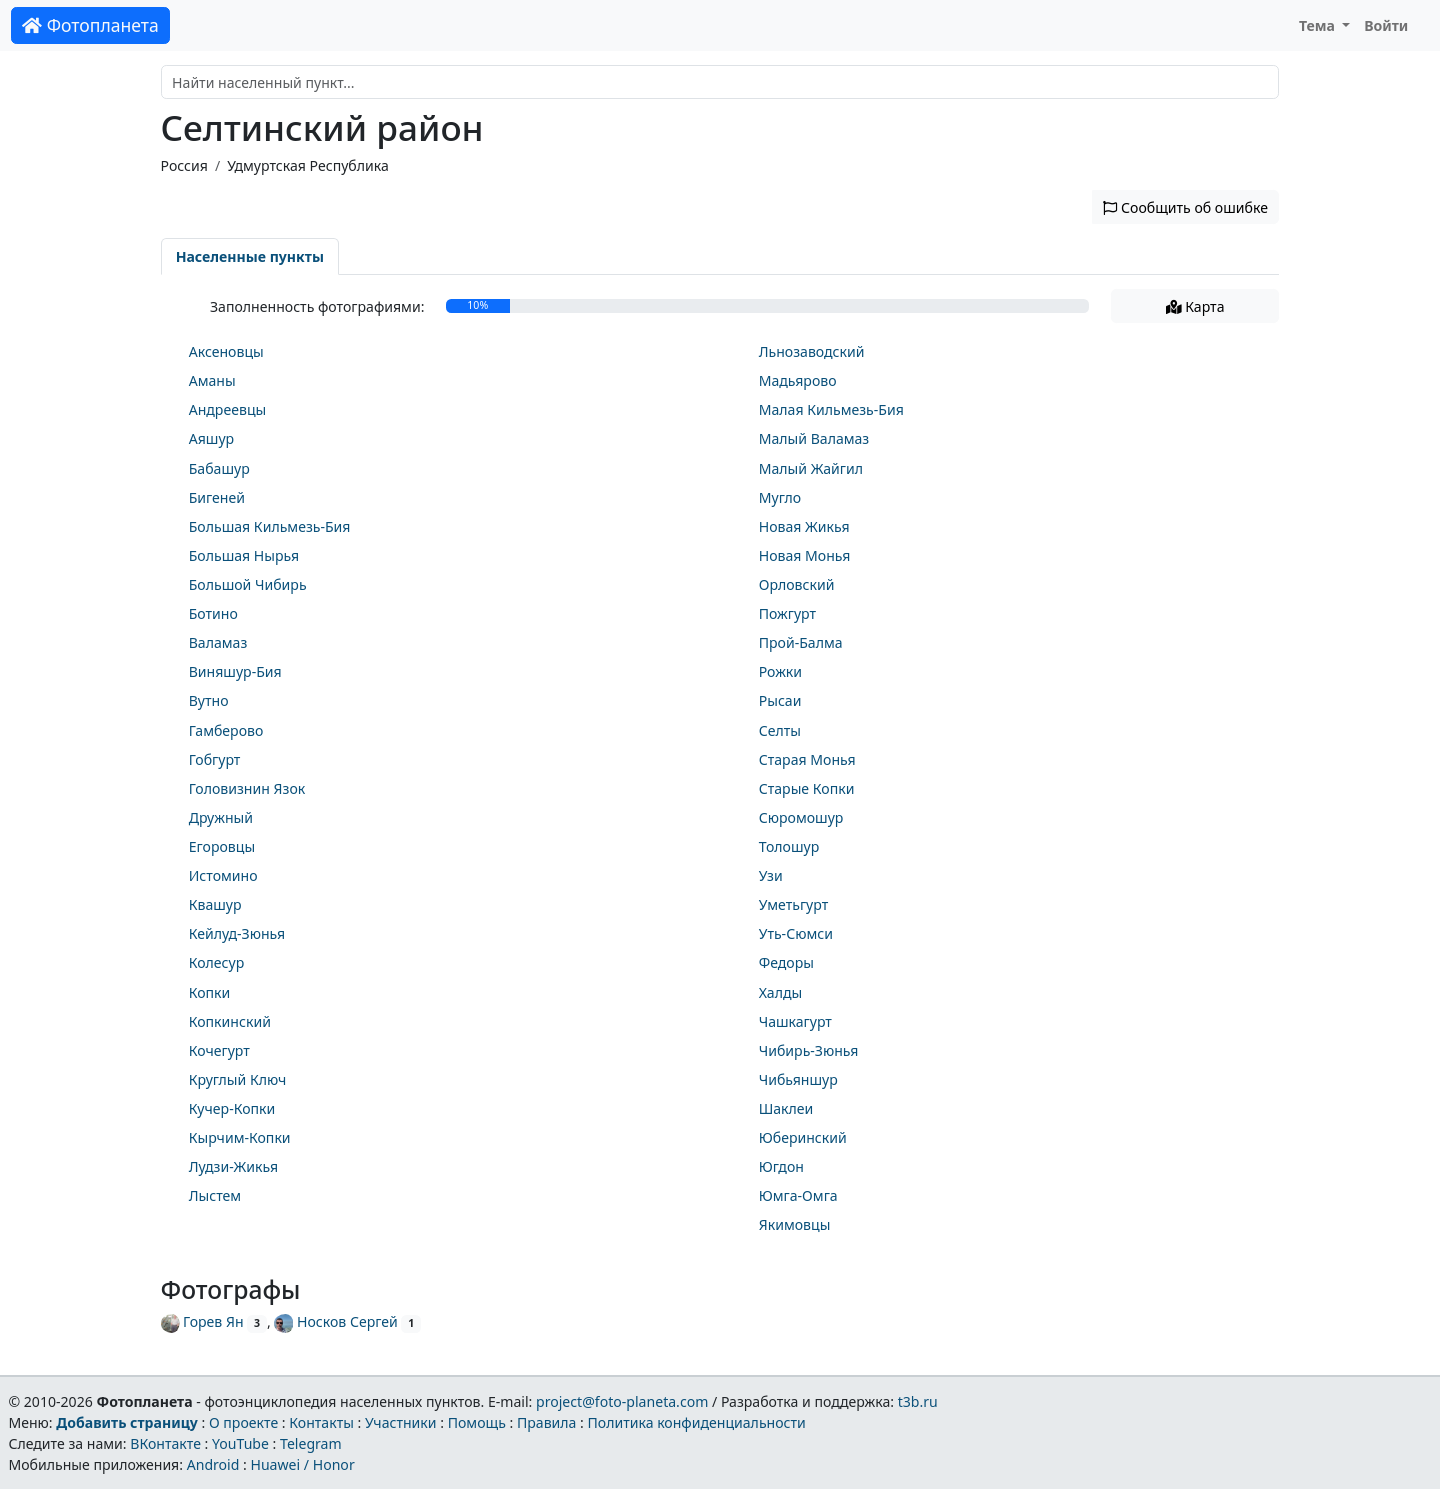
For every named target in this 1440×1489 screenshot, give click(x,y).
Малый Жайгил (811, 468)
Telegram (311, 1443)
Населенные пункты (250, 256)
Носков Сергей (335, 1321)
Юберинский (803, 1137)
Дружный (221, 817)
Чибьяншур (798, 1079)
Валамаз (218, 642)
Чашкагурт (795, 1021)
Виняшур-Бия (235, 671)
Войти (1386, 25)
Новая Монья (805, 555)
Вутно (209, 700)
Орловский (797, 584)
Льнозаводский (812, 351)
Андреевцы (228, 409)
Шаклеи (786, 1108)
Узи (771, 875)
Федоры (786, 962)
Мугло (780, 497)
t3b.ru (918, 1401)
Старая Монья (807, 759)
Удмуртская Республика (308, 165)
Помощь (477, 1422)
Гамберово (226, 730)
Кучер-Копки (232, 1108)
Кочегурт (219, 1050)
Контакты (321, 1422)
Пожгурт (787, 613)
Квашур (215, 904)
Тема (1319, 25)
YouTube (240, 1443)
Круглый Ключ (238, 1079)
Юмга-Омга (798, 1195)
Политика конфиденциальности (697, 1422)
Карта (1195, 306)
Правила (546, 1422)
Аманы (212, 380)
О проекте (243, 1422)
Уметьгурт (793, 904)
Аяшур (211, 438)
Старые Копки (807, 788)
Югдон (781, 1166)
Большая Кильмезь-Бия (270, 526)
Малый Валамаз (814, 438)
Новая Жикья (804, 526)
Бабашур (219, 468)
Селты (780, 730)
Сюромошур (801, 817)
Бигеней (217, 497)
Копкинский (230, 1021)
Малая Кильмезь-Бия (831, 409)
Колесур (217, 962)
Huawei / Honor (302, 1464)
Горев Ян (202, 1321)
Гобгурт (215, 759)
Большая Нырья (244, 555)
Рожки (780, 671)
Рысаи (780, 700)
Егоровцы (222, 846)
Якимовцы (795, 1224)
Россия (184, 165)
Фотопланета (90, 25)
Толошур (789, 846)
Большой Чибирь (248, 584)
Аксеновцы (226, 351)
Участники (401, 1422)
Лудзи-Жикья (233, 1166)
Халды (780, 992)
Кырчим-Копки (240, 1137)
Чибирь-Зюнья (809, 1050)
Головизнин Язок (247, 788)
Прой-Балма (801, 642)
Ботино (213, 613)
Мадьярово (798, 380)
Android (213, 1464)
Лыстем (215, 1195)
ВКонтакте (165, 1443)
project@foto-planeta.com (622, 1401)
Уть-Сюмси (796, 933)
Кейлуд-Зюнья (237, 933)
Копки (210, 992)
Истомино (223, 875)
